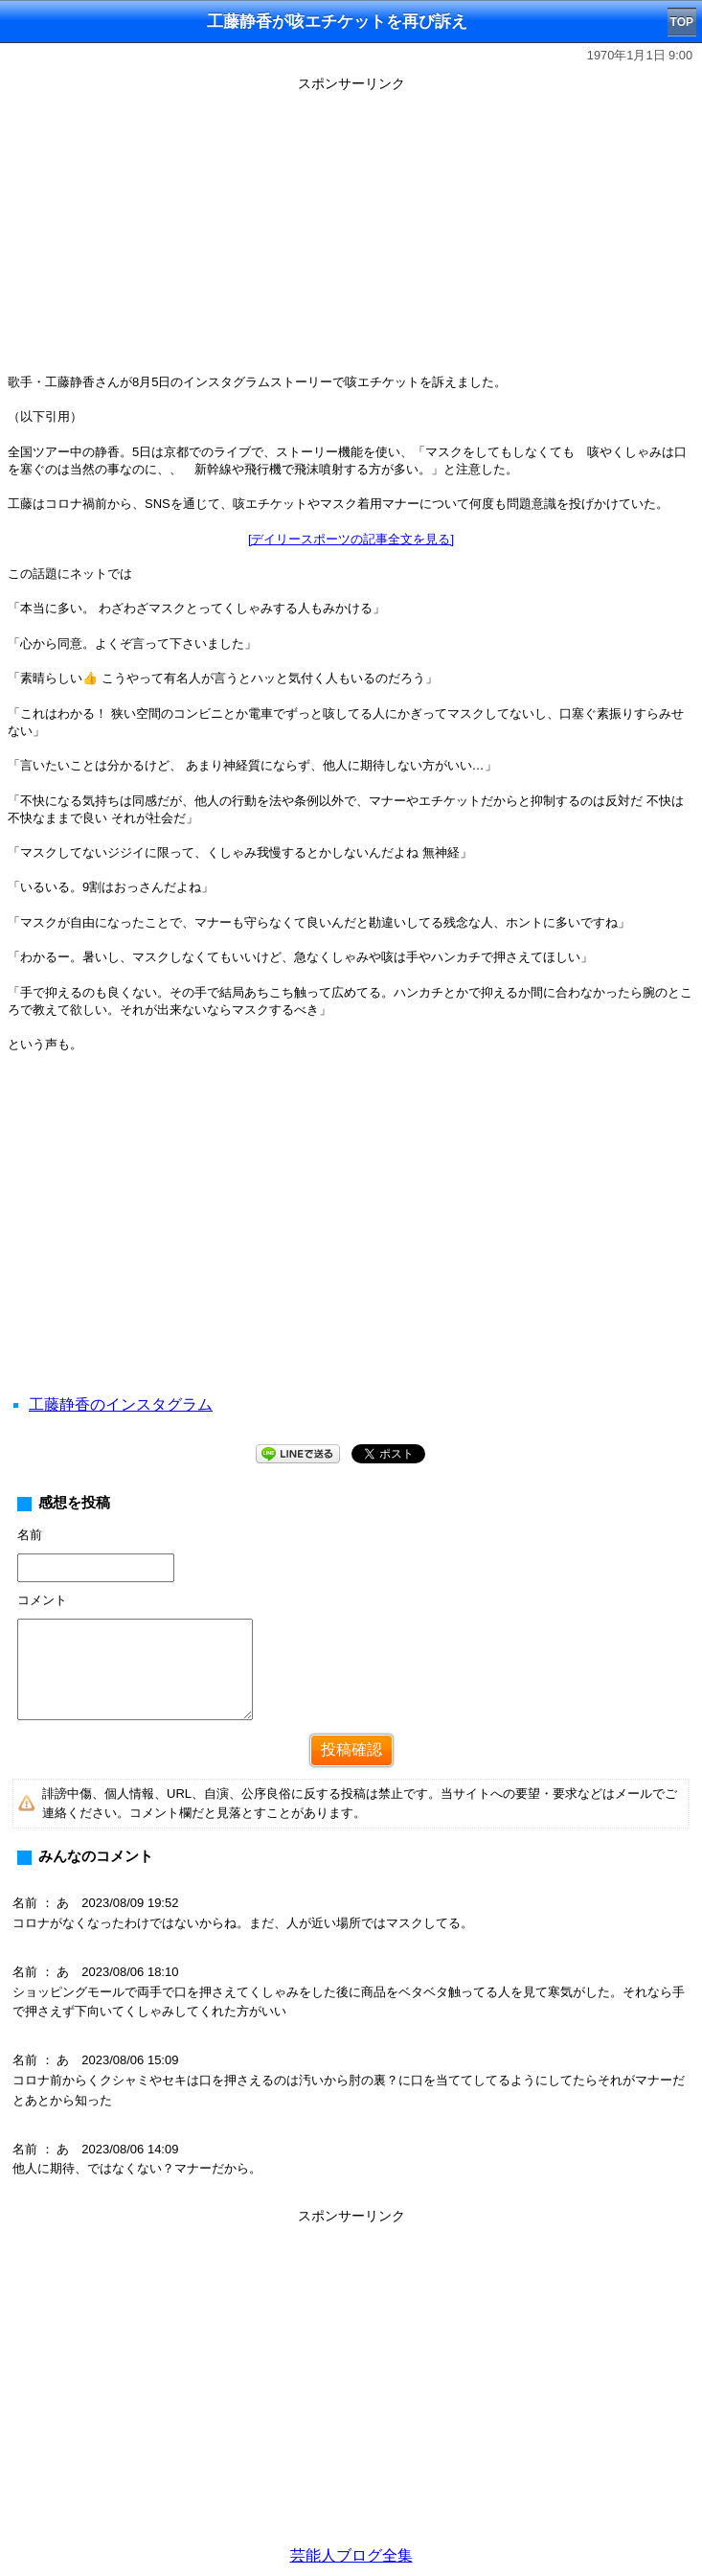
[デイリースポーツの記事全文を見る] (351, 539)
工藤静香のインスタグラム (121, 1404)
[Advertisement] (351, 232)
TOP (681, 22)
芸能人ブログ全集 (351, 2555)
